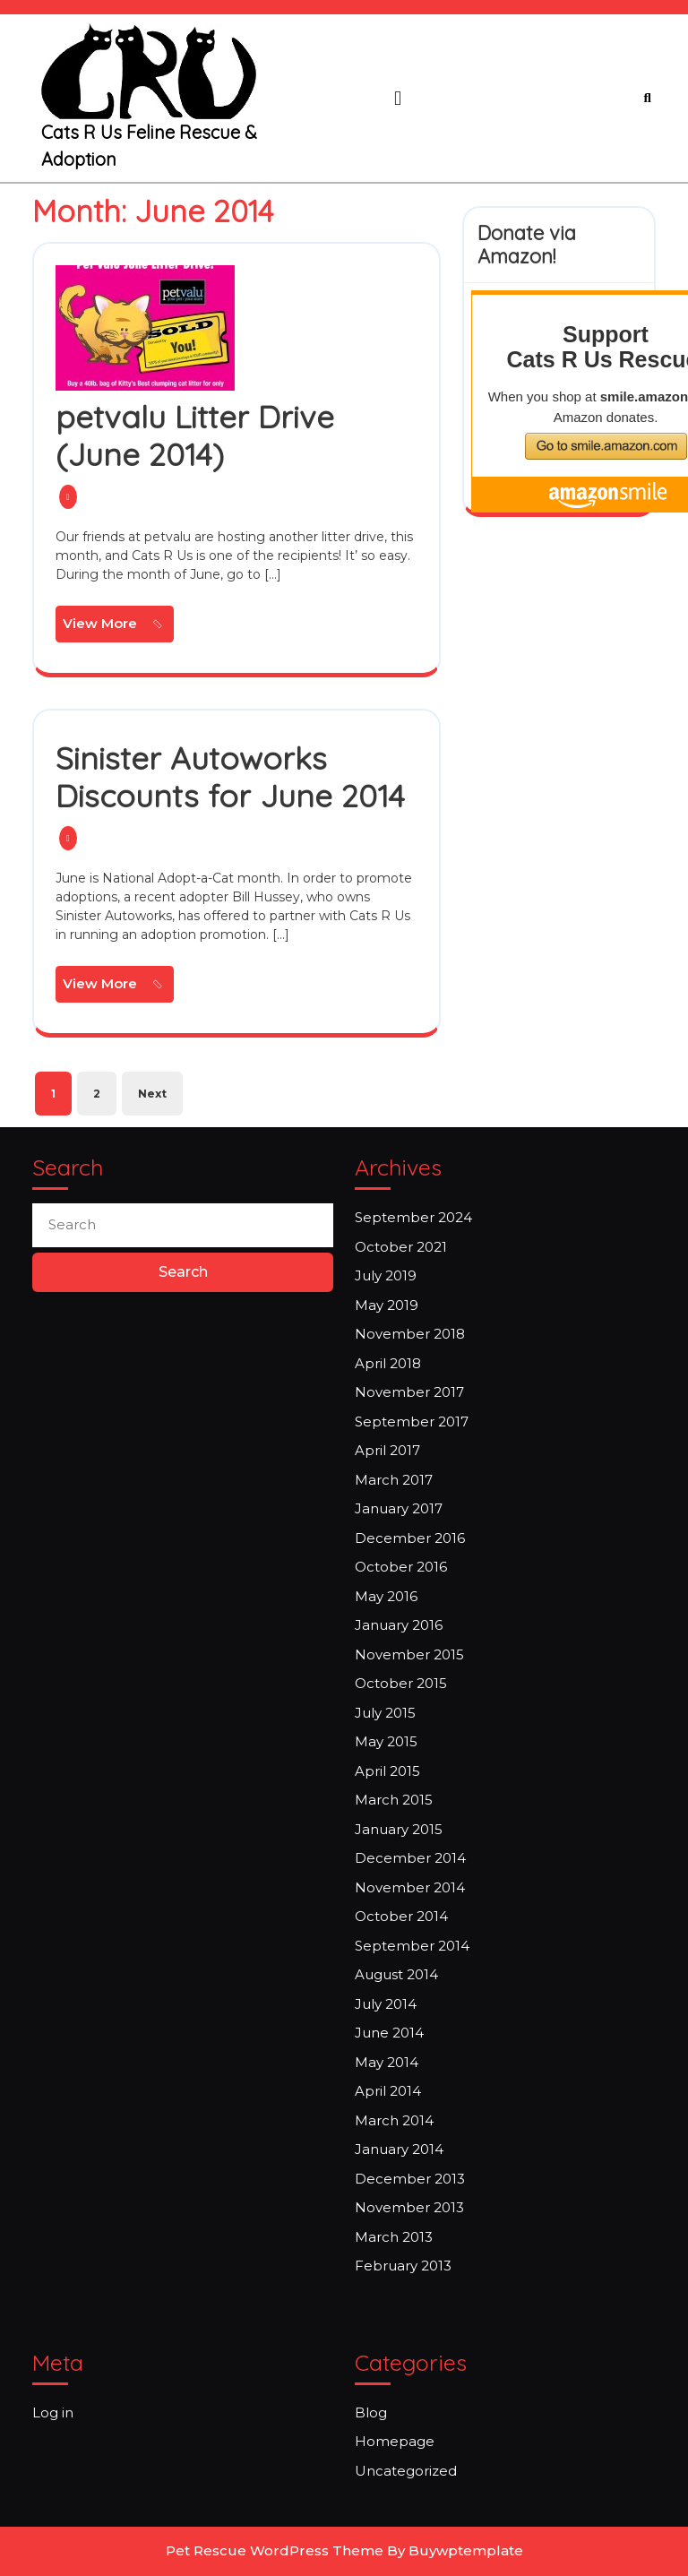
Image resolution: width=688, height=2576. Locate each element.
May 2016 (386, 1596)
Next (152, 1093)
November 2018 (410, 1333)
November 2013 (409, 2207)
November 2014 (410, 1887)
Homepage (394, 2441)
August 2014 (396, 1974)
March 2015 (394, 1799)
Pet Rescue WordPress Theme (274, 2550)
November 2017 (409, 1391)
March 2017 (394, 1479)
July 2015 (385, 1712)
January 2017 (399, 1508)
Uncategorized (406, 2470)
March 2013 (394, 2236)
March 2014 (394, 2120)
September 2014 (412, 1945)
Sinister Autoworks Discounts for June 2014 (230, 776)
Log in (52, 2412)
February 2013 (403, 2265)
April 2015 (387, 1770)
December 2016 (410, 1537)
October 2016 (401, 1566)
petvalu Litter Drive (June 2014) (195, 435)
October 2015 (401, 1683)
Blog (371, 2412)
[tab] (398, 98)
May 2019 (386, 1305)
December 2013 (410, 2178)
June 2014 (389, 2032)
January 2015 (399, 1829)
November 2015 (409, 1654)
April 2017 (387, 1450)
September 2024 (413, 1217)
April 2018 (388, 1363)
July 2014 (386, 2003)
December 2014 (410, 1857)
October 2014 (401, 1916)
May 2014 (386, 2062)
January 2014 (399, 2149)
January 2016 (399, 1624)
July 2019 (386, 1275)
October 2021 (401, 1246)
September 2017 (412, 1421)
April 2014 (388, 2090)
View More (118, 626)
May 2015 (386, 1741)
